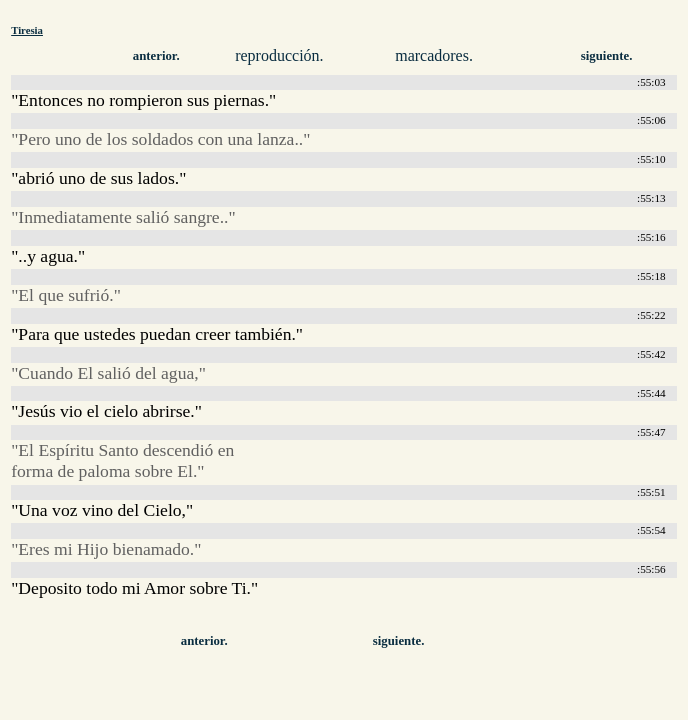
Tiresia (27, 30)
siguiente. (607, 56)
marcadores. (434, 55)
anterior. (156, 56)
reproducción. (279, 55)
